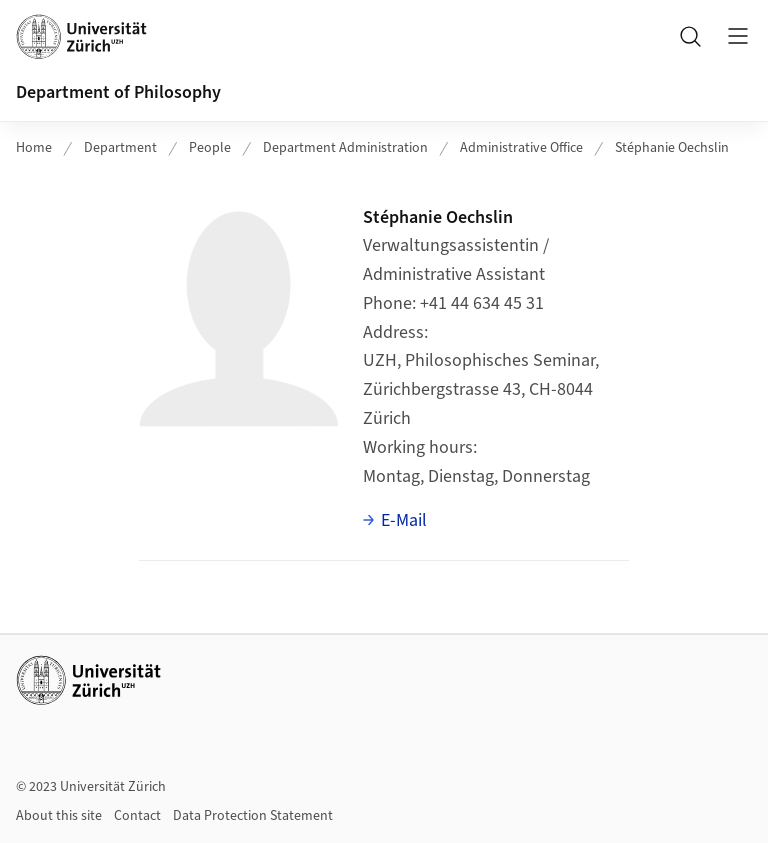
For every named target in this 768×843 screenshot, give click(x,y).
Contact (137, 816)
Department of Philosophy (118, 92)
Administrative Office (521, 148)
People (210, 148)
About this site (59, 816)
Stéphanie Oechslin (672, 148)
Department (120, 148)
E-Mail (404, 520)
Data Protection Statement (253, 816)
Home (34, 148)
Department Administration (345, 148)
